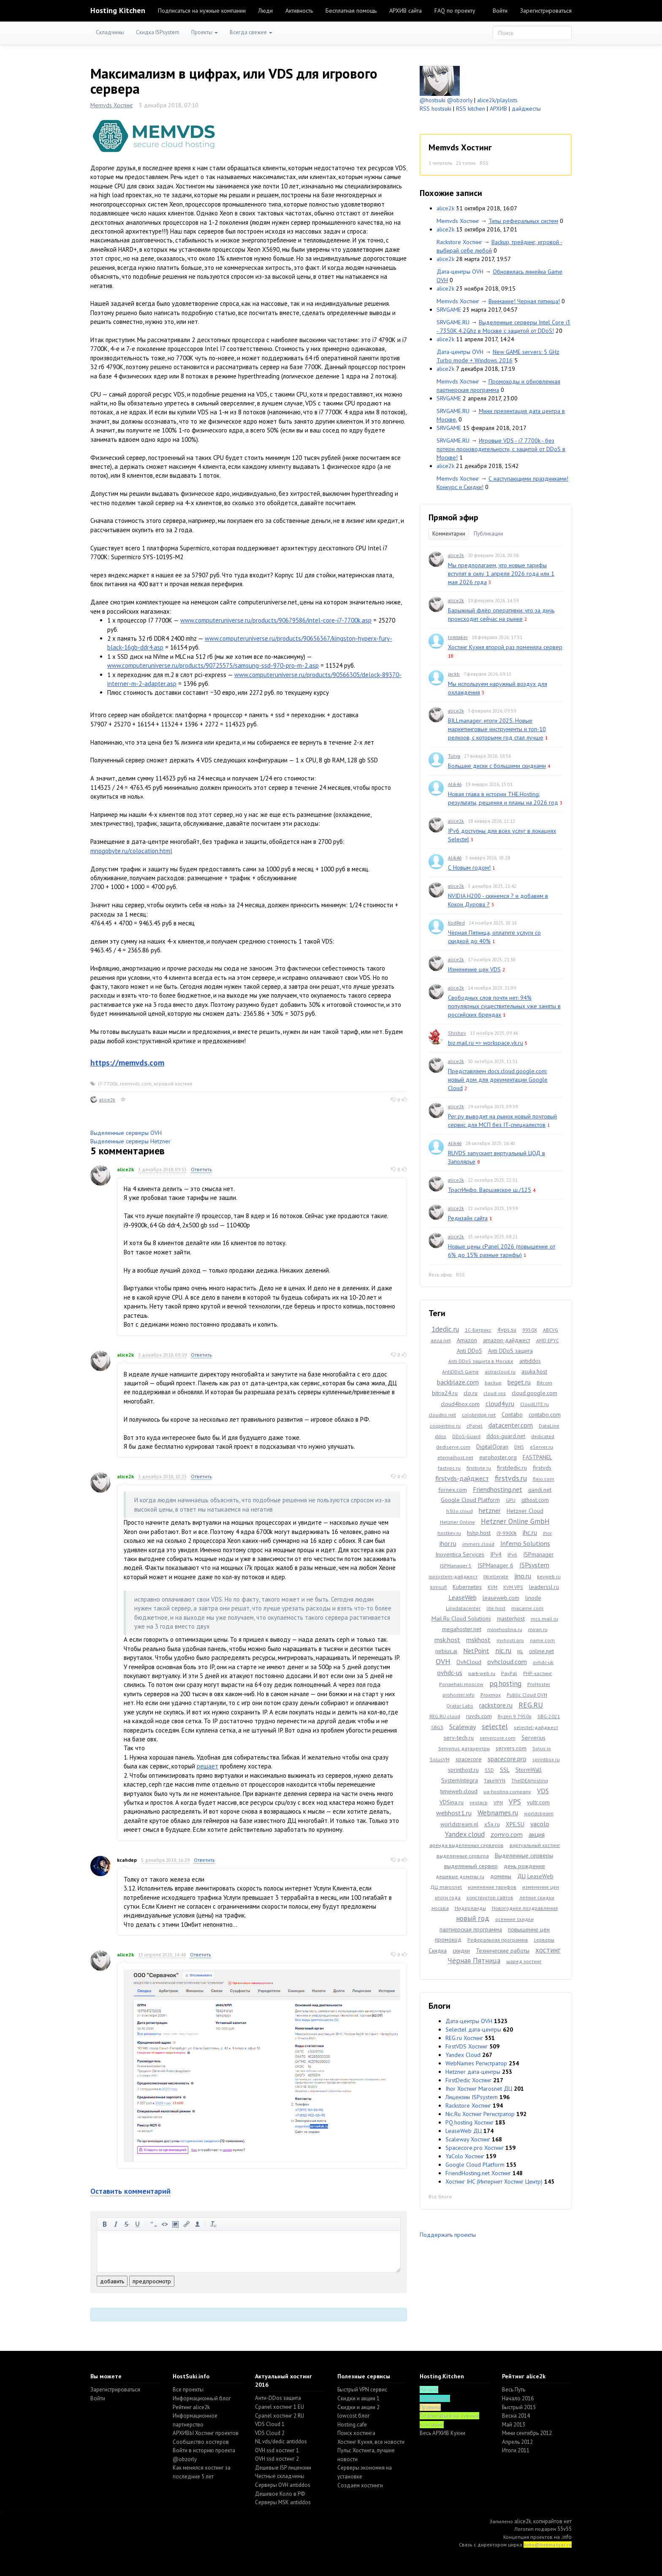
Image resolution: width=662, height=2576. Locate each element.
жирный (104, 2224)
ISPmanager (538, 1554)
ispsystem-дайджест (453, 1576)
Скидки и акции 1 (358, 2398)
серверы (544, 1940)
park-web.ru (481, 1673)
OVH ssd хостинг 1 (277, 2450)
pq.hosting (505, 1683)
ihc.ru (530, 1532)
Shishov (457, 1033)
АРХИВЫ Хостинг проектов (206, 2433)
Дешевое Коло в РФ (280, 2493)
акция (537, 1834)
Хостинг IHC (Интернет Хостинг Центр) (494, 2181)
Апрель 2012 (517, 2441)
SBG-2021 (548, 1716)
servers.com (511, 1748)
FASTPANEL (537, 1457)
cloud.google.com (534, 1393)
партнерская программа (471, 1929)
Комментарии (448, 533)
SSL (505, 1770)
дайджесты (526, 108)
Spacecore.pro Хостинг (474, 2148)
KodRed (456, 922)
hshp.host (479, 1533)
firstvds (542, 1468)
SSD (489, 1770)
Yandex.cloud (465, 1834)
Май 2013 (513, 2424)
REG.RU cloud (444, 1716)
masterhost (511, 1618)
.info (566, 2537)
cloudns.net (442, 1415)
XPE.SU (515, 1824)
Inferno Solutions (525, 1543)
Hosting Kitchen (117, 10)
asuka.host (534, 1371)
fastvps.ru (449, 1468)
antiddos (530, 1361)
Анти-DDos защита (278, 2398)
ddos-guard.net (505, 1436)
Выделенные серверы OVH (126, 1133)
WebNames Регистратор (476, 2063)
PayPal (509, 1673)
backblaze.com (458, 1382)
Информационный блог (202, 2398)
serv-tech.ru (459, 1737)
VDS (543, 1791)
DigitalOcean (492, 1446)
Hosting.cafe (352, 2424)
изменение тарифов (492, 1887)
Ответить (201, 1169)
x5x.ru (492, 1824)
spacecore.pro (507, 1759)
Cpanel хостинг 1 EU (279, 2406)
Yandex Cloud (462, 2055)
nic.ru (503, 1650)
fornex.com (452, 1489)
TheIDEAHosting (529, 1780)
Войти (500, 10)
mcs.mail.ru (544, 1619)
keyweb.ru (549, 1576)
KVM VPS (513, 1587)
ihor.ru (448, 1543)
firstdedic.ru (512, 1468)
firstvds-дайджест (462, 1478)
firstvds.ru (511, 1478)
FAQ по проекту (454, 10)
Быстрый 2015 (519, 2407)
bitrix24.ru (445, 1393)
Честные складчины (279, 2476)
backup (493, 1382)
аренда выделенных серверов (466, 1845)
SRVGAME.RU (453, 322)
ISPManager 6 (495, 1565)
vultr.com (538, 1802)
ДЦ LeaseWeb (535, 1876)
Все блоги (440, 2196)
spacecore (469, 1759)
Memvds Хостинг (111, 105)
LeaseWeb (462, 1597)
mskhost (478, 1639)
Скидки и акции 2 (358, 2407)
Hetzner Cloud (525, 1511)
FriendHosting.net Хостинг (478, 2173)
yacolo (539, 1824)
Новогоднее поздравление (525, 1908)
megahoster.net (461, 1629)
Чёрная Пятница (474, 1960)
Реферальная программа (497, 1940)
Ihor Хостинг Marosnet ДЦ (478, 2088)
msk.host (447, 1639)
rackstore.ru (496, 1705)
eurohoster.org (498, 1457)
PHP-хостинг (537, 1673)
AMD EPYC (547, 1340)
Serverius (533, 1737)
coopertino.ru (445, 1426)
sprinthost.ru (463, 1770)
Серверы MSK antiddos (283, 2502)
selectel (495, 1726)
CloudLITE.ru (534, 1404)
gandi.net (539, 1489)
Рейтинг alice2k (191, 2407)
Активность (299, 10)
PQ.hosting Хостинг (469, 2122)
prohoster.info (458, 1695)
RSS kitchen (470, 108)
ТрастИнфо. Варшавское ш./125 (489, 1190)
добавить (112, 2281)
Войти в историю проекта (204, 2450)
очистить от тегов (213, 2224)
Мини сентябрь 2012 (527, 2433)
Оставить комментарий (130, 2191)
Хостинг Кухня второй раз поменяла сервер (505, 647)
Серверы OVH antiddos (282, 2485)
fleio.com (543, 1479)
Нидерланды (470, 1908)
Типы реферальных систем (523, 221)
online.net (541, 1651)
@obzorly (459, 100)
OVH (443, 1661)
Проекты (204, 32)
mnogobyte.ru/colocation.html (131, 851)
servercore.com (497, 1738)
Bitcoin (544, 1382)
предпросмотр (152, 2281)
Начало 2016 (518, 2398)
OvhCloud (468, 1662)
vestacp (478, 1802)
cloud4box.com (460, 1404)
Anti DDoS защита (510, 1351)
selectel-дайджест (536, 1727)
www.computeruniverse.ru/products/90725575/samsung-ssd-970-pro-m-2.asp (213, 665)
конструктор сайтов (490, 1897)
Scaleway (462, 1726)
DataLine (549, 1426)
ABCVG (550, 1330)
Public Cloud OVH (527, 1695)
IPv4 (496, 1554)
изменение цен (540, 1887)
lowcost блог (353, 2415)
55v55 (564, 2528)
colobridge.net (479, 1415)
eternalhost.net (455, 1457)
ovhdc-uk (543, 1662)
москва (440, 1908)
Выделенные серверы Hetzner (130, 1141)
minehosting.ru (504, 1629)
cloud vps (494, 1393)
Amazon (467, 1340)
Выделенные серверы (524, 1855)
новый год (472, 1918)
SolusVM (440, 1759)
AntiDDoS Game (460, 1371)
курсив (115, 2224)
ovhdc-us (449, 1672)
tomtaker (458, 637)
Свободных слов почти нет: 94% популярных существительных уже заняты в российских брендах (504, 1006)
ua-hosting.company (507, 1791)
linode (533, 1598)
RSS (484, 163)
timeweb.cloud (459, 1791)
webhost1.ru (454, 1813)
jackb (454, 674)
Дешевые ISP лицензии (283, 2467)
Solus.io (541, 1748)
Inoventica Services (459, 1554)
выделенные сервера (463, 1855)
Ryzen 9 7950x (515, 1716)
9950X (529, 1330)
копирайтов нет (552, 2521)
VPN (498, 1802)
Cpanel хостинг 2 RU (279, 2415)
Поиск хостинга (356, 2433)
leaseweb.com (501, 1598)
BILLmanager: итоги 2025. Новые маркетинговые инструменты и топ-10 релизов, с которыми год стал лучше (497, 729)
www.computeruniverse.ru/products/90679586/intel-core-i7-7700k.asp (276, 620)
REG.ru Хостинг (464, 2038)
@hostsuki (432, 100)
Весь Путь (513, 2389)
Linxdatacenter (463, 1608)
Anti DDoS (469, 1351)
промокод (448, 1939)
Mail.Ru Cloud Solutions (461, 1618)
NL (520, 1651)
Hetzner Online (457, 1522)
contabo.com (545, 1414)
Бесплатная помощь (351, 10)
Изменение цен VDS (474, 969)
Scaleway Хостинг (467, 2139)
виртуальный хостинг (535, 1845)
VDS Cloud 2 (270, 2433)
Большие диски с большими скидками (497, 766)
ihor (547, 1533)
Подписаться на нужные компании (202, 10)
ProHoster (538, 1684)
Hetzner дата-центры (472, 2071)
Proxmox (490, 1695)
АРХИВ (498, 108)
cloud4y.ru (500, 1403)
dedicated (542, 1436)
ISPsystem (534, 1565)
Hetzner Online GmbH (515, 1521)
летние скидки (536, 1897)
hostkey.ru (449, 1533)
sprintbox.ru (546, 1759)
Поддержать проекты (448, 2235)
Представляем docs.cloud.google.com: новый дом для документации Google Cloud (498, 1079)
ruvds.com (479, 1716)
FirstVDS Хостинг (466, 2046)
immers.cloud (478, 1544)
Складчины (110, 32)
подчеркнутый (137, 2224)
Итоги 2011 (515, 2450)
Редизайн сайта (468, 1218)
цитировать (153, 2224)
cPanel (475, 1426)
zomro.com (507, 1834)
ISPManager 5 (456, 1565)
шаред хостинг (524, 1961)
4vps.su (506, 1329)
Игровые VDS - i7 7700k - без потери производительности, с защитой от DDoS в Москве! (501, 449)
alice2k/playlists (497, 100)
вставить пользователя (197, 2224)
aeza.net (441, 1340)
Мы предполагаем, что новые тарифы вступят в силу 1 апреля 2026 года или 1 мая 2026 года (501, 573)
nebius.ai (446, 1651)
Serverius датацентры (464, 1748)
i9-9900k (506, 1533)
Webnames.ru (498, 1812)
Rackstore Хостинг (459, 242)
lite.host (495, 1608)
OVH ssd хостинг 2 (277, 2458)
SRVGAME (449, 309)
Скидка (438, 1950)
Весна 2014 (516, 2415)
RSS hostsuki (435, 108)
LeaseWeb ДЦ (463, 2131)
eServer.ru (541, 1447)
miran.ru (538, 1629)
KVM (492, 1587)
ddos (440, 1436)
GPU (510, 1500)
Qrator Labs (459, 1706)
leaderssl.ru (544, 1587)
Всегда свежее (251, 32)
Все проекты (188, 2389)
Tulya (454, 756)
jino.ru (522, 1576)
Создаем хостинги (360, 2485)
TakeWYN (494, 1780)
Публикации (488, 533)
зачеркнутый (126, 2224)
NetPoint (476, 1650)
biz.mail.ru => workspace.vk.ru (485, 1043)
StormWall (528, 1770)
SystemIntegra (459, 1780)
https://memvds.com (127, 1063)
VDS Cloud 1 (270, 2424)
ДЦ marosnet (446, 1887)
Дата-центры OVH (460, 271)
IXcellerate (495, 1576)
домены (500, 1876)
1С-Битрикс (478, 1330)
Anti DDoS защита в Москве (480, 1361)
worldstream (538, 1813)
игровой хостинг (173, 1083)
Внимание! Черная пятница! (524, 301)
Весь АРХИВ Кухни (442, 2433)
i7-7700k (108, 1083)
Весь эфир (440, 1274)
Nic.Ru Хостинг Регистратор (480, 2114)
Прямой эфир (453, 517)
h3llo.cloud (459, 1511)
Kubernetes (467, 1587)
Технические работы (502, 1950)
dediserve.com (453, 1447)
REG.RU (530, 1705)
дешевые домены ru (460, 1876)
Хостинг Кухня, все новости (370, 2441)
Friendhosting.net (497, 1489)
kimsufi (438, 1587)
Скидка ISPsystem (157, 32)
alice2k (107, 1099)
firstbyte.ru (479, 1468)
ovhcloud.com (507, 1661)
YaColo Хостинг (464, 2156)
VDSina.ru (452, 1802)
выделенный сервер (471, 1866)
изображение (175, 2224)
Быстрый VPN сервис (362, 2389)
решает (207, 1766)
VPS (515, 1801)
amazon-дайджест (506, 1340)
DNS (519, 1447)
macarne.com (527, 1608)
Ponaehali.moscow (461, 1684)
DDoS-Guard (466, 1436)
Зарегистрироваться (546, 10)
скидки (461, 1950)
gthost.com (535, 1500)
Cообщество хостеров (201, 2441)
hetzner (490, 1510)
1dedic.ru (445, 1329)
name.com (542, 1640)
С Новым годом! (469, 867)
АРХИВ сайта (405, 10)
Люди (265, 10)
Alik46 (454, 784)
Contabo (512, 1414)
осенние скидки (514, 1919)
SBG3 (437, 1727)
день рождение (524, 1866)
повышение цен (529, 1929)
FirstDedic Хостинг (468, 2080)
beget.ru (519, 1382)
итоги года (448, 1897)
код (164, 2224)
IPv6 (512, 1554)
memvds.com (136, 1083)
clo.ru (471, 1393)
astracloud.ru (500, 1371)
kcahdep (127, 1860)
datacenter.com (510, 1425)
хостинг (548, 1950)
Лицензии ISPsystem (471, 2097)
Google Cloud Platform (470, 1500)
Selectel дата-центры (473, 2029)
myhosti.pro (510, 1640)
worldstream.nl (459, 1824)
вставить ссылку (186, 2224)
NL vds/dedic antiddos (281, 2441)
